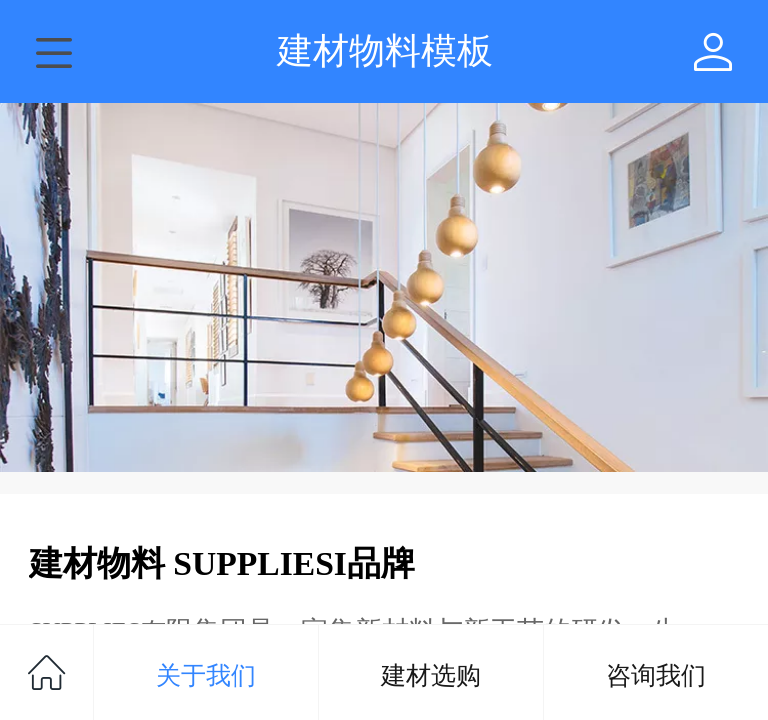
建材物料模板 (385, 50)
